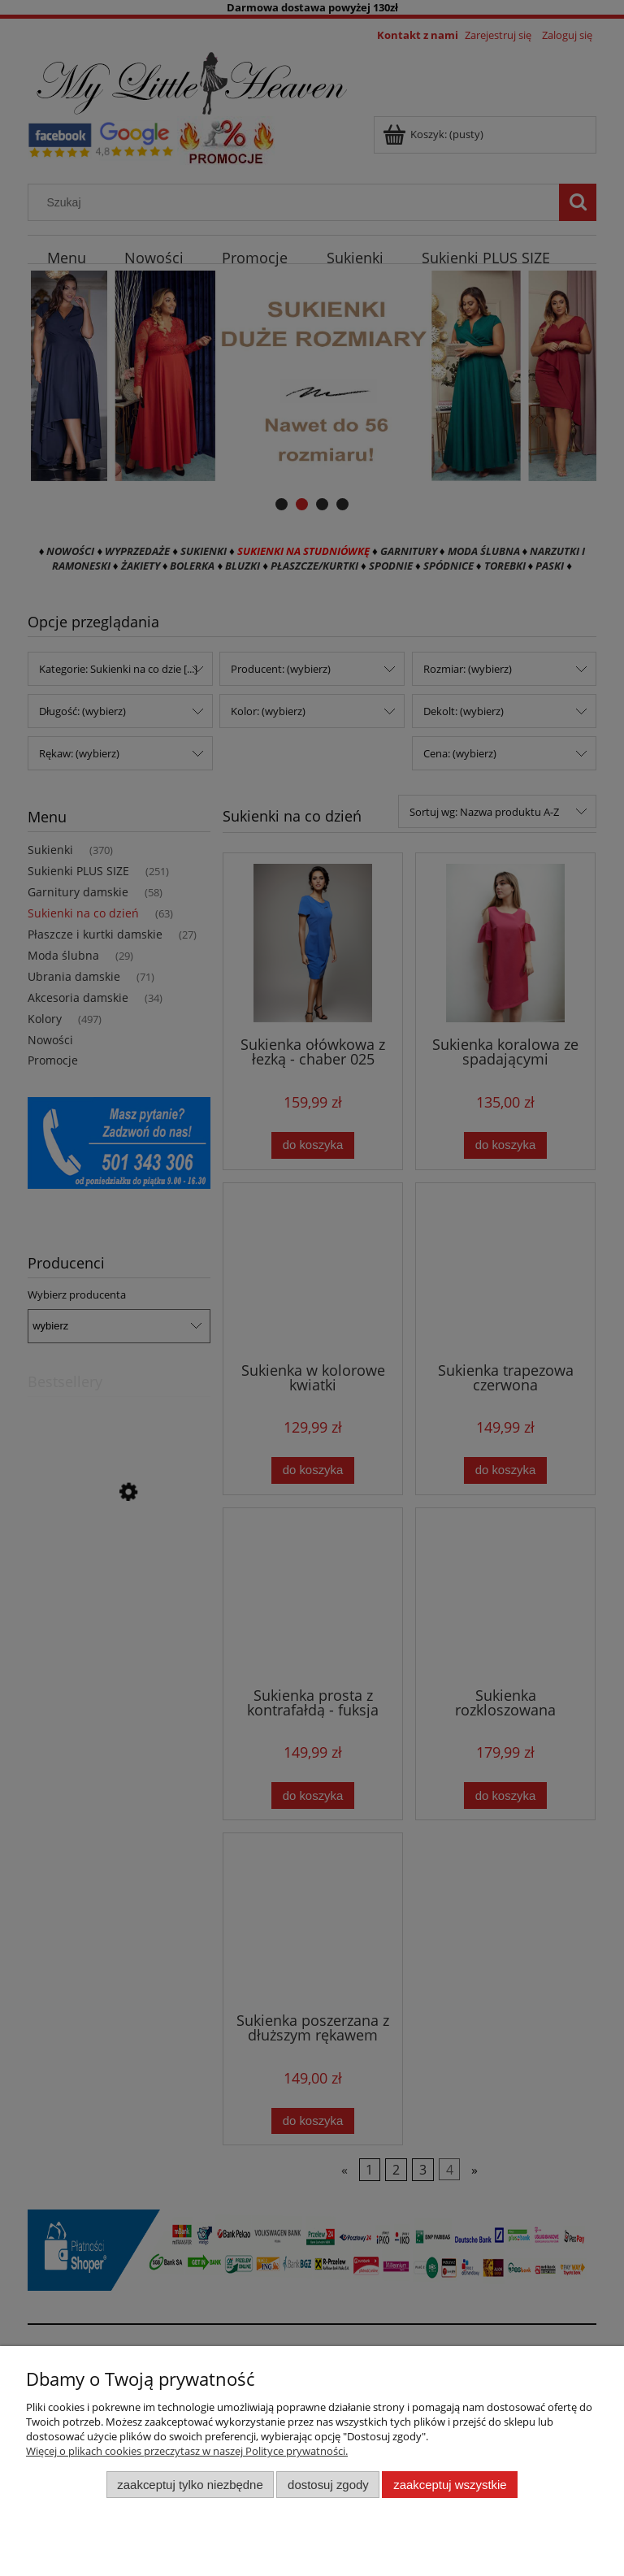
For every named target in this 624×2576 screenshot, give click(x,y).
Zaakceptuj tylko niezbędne (189, 2484)
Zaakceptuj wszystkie (449, 2484)
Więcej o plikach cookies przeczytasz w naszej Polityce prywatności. (187, 2451)
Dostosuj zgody (328, 2484)
